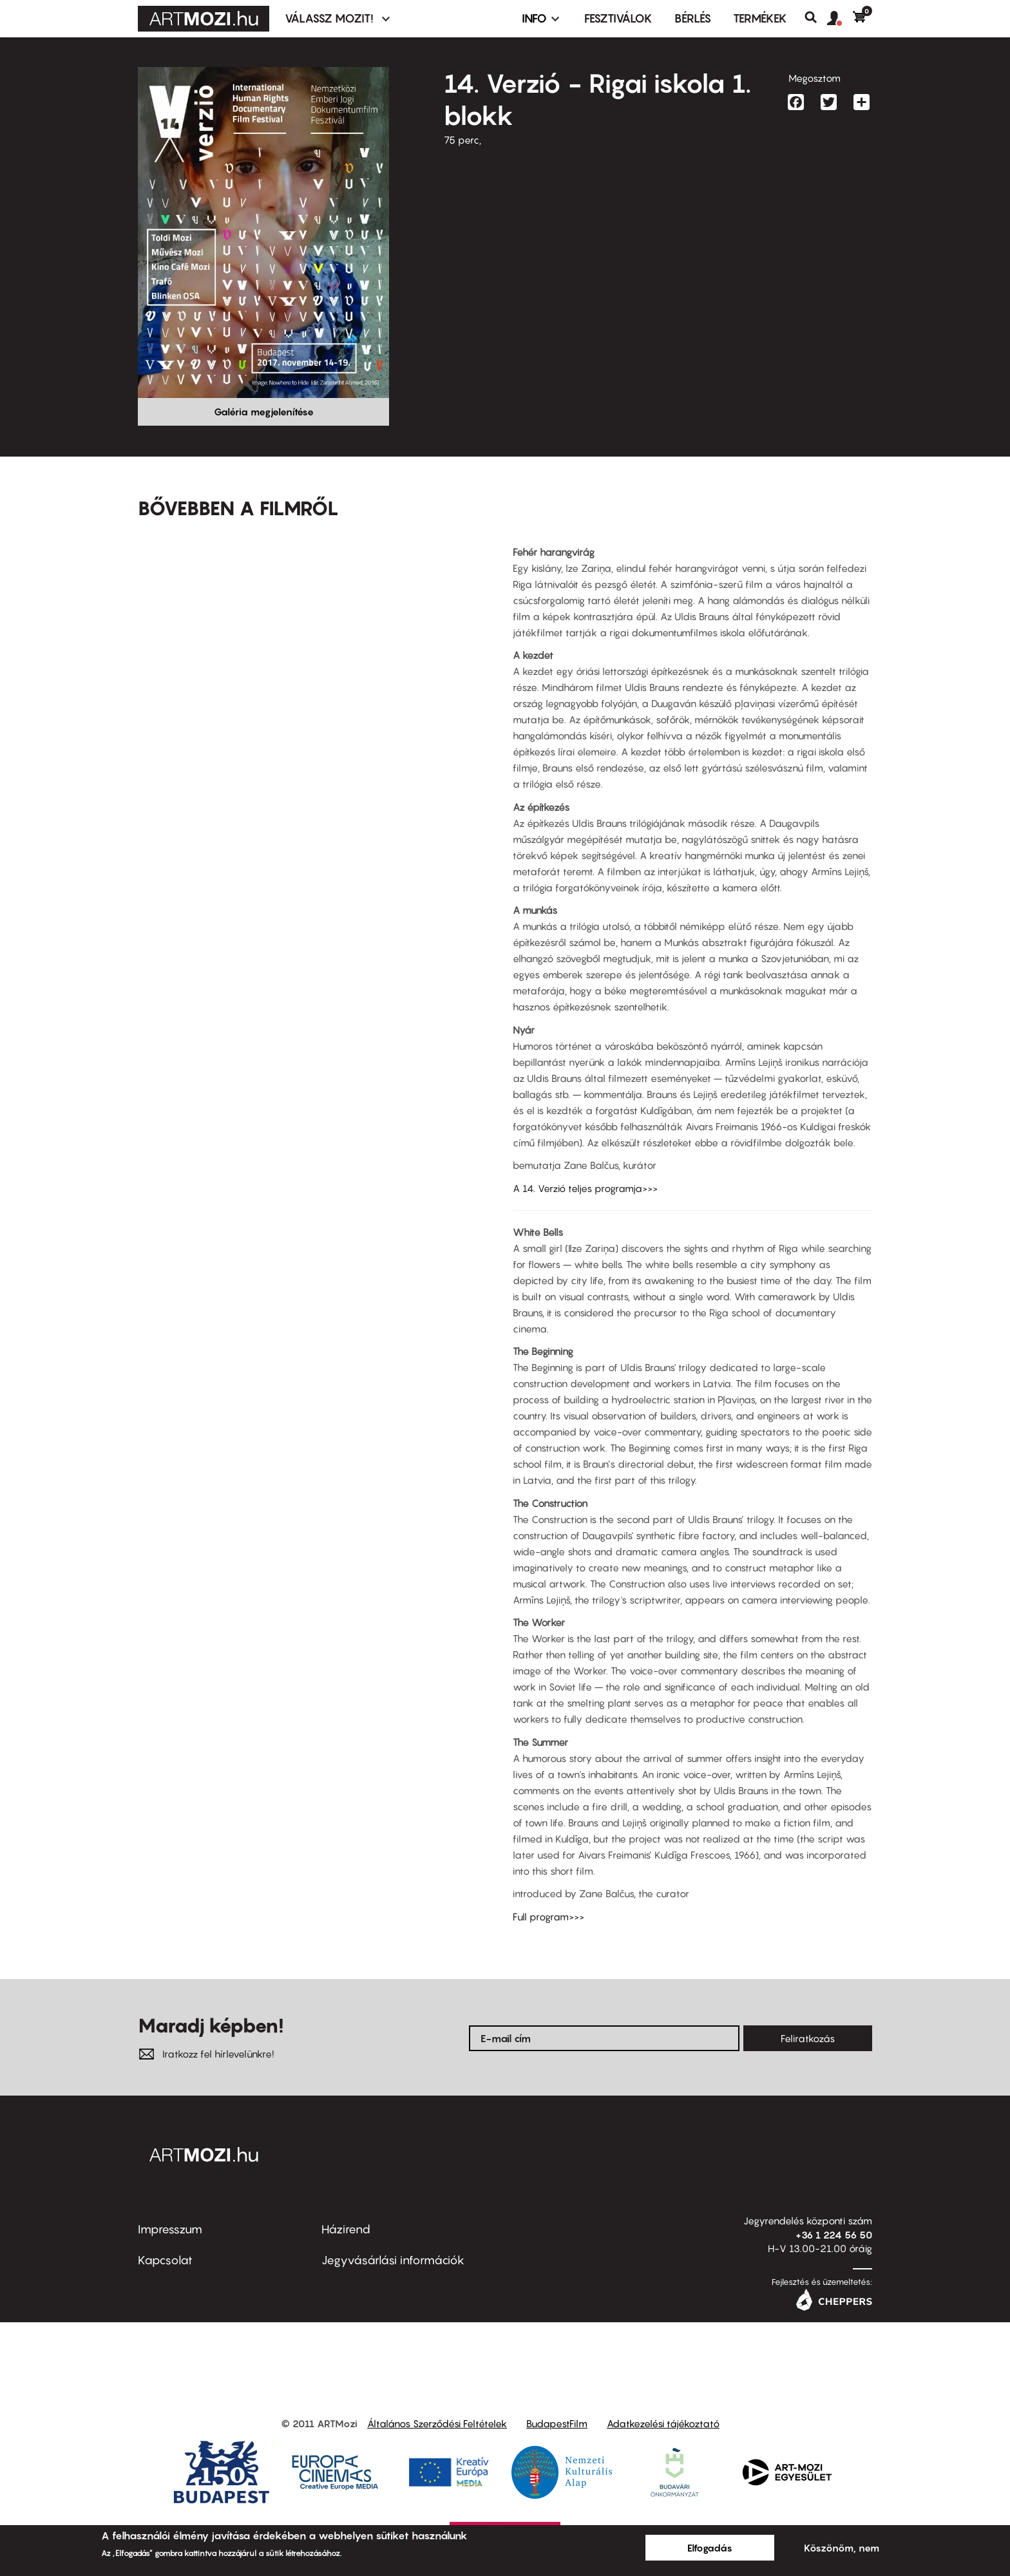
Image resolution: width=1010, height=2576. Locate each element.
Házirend (345, 2229)
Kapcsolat (165, 2260)
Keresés (816, 17)
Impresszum (170, 2229)
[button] (840, 18)
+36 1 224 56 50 (834, 2234)
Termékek (760, 18)
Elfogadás (709, 2547)
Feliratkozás (808, 2038)
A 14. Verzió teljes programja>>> (585, 1188)
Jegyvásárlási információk (392, 2260)
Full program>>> (548, 1916)
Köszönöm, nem (841, 2547)
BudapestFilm (556, 2423)
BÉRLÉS (692, 18)
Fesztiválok (618, 18)
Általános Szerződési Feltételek (437, 2423)
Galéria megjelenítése (264, 411)
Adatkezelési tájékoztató (663, 2423)
